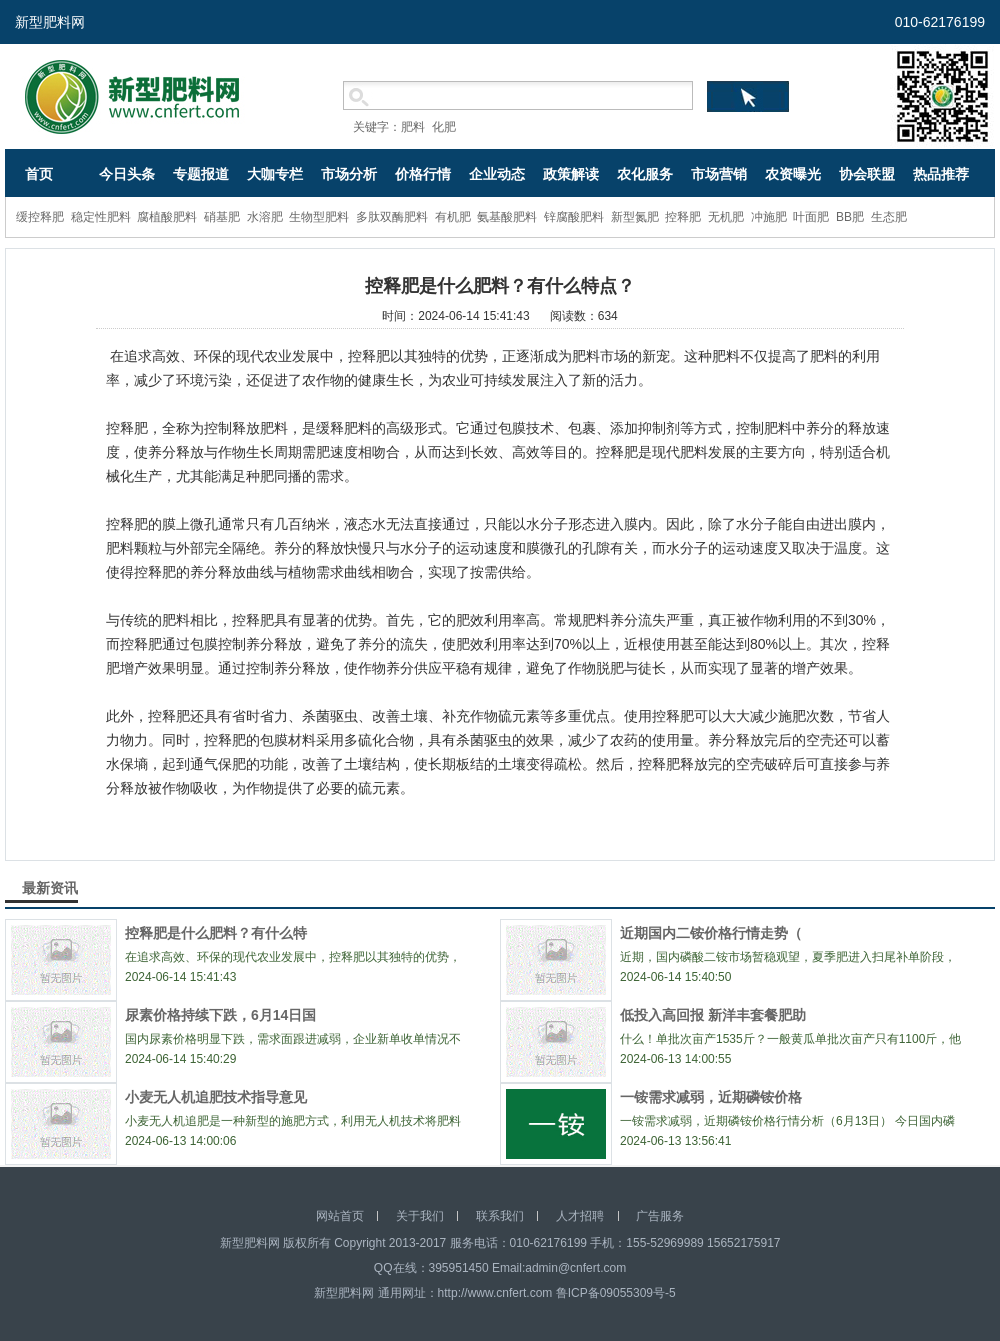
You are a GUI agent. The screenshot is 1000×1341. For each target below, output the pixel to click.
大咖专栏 (275, 174)
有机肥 (453, 217)
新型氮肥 (635, 217)
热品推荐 (941, 174)
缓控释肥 (40, 217)
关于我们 (420, 1216)
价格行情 (423, 174)
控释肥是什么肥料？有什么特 (216, 933)
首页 (39, 174)
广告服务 (660, 1216)
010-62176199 (940, 22)
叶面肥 (811, 217)
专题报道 (201, 174)
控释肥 (683, 217)
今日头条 (127, 174)
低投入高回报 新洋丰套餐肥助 (713, 1015)
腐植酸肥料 (167, 217)
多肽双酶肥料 (392, 217)
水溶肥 (265, 217)
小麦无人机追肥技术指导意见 (216, 1097)
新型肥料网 (50, 22)
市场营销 (719, 174)
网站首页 (340, 1216)
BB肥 (850, 217)
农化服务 (645, 174)
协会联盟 (867, 174)
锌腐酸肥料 (574, 217)
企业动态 (497, 174)
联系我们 (500, 1216)
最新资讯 (50, 888)
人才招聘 (580, 1216)
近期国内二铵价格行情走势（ (711, 933)
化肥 (444, 127)
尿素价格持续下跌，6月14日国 (220, 1015)
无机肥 (726, 217)
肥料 (413, 127)
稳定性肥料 (101, 217)
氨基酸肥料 (507, 217)
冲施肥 (769, 217)
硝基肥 (222, 217)
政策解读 (571, 174)
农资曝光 (793, 174)
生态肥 (889, 217)
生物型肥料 (319, 217)
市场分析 (349, 174)
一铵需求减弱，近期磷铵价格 (711, 1097)
